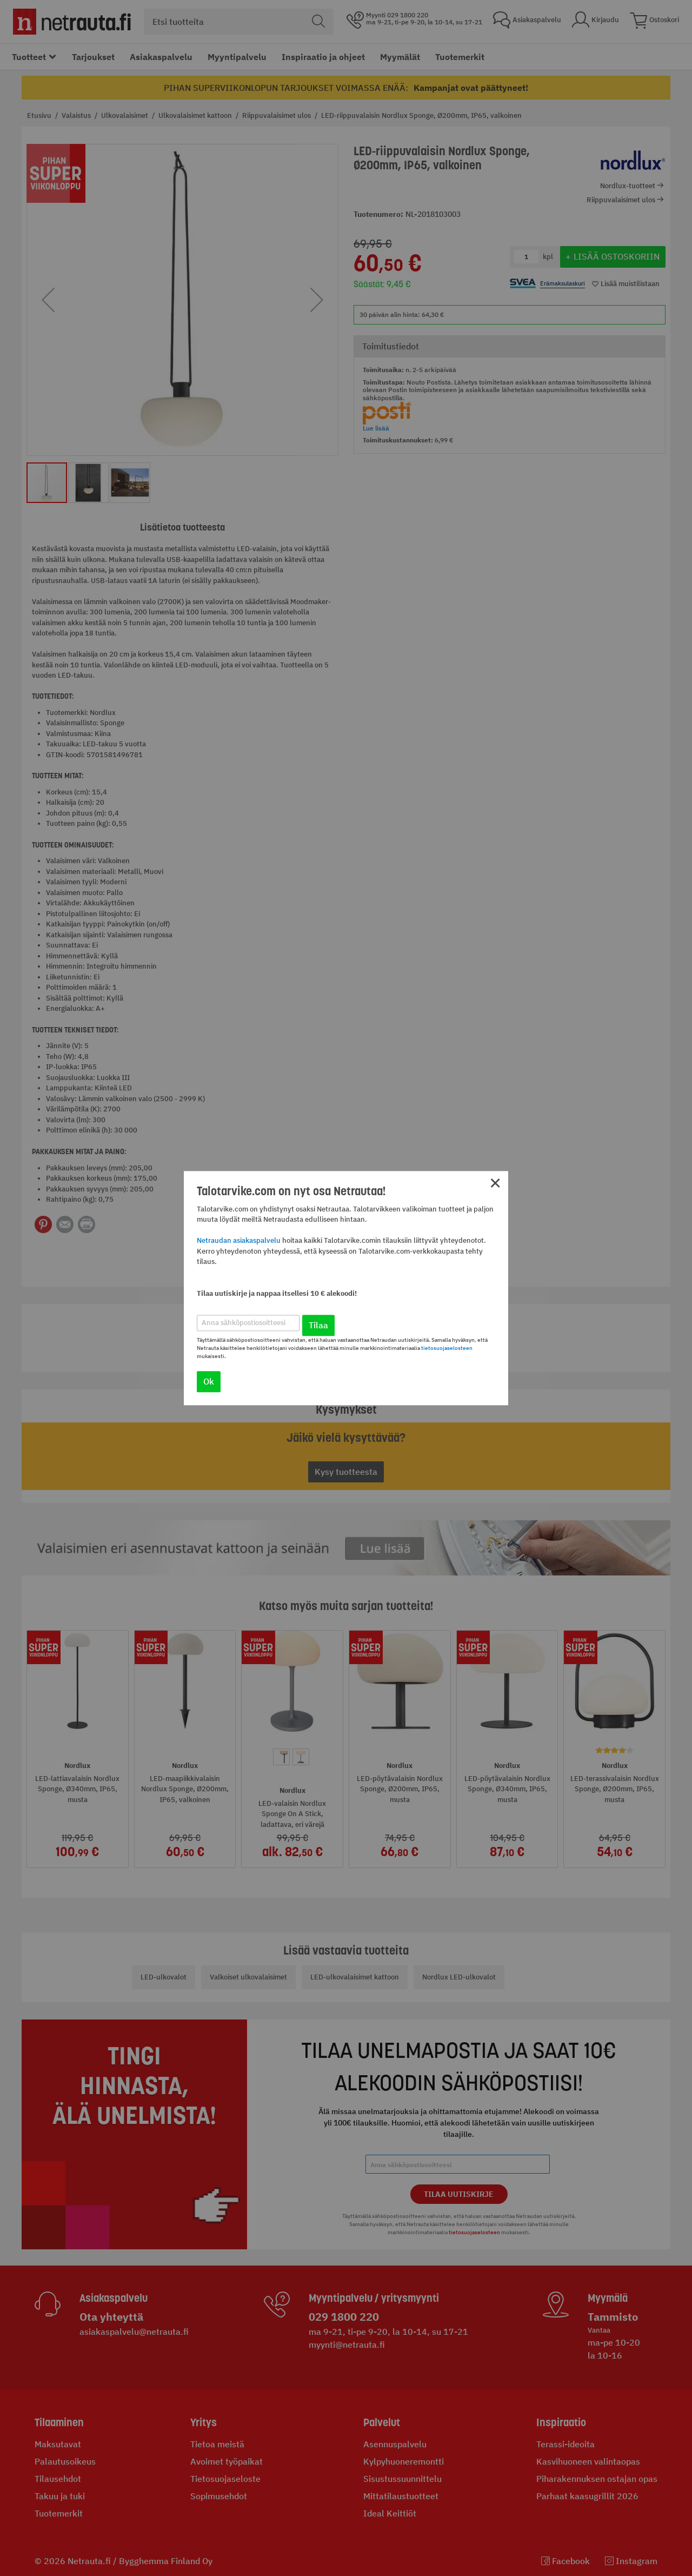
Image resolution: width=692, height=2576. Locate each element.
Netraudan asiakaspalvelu (239, 1241)
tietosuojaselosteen (447, 1348)
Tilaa (318, 1325)
